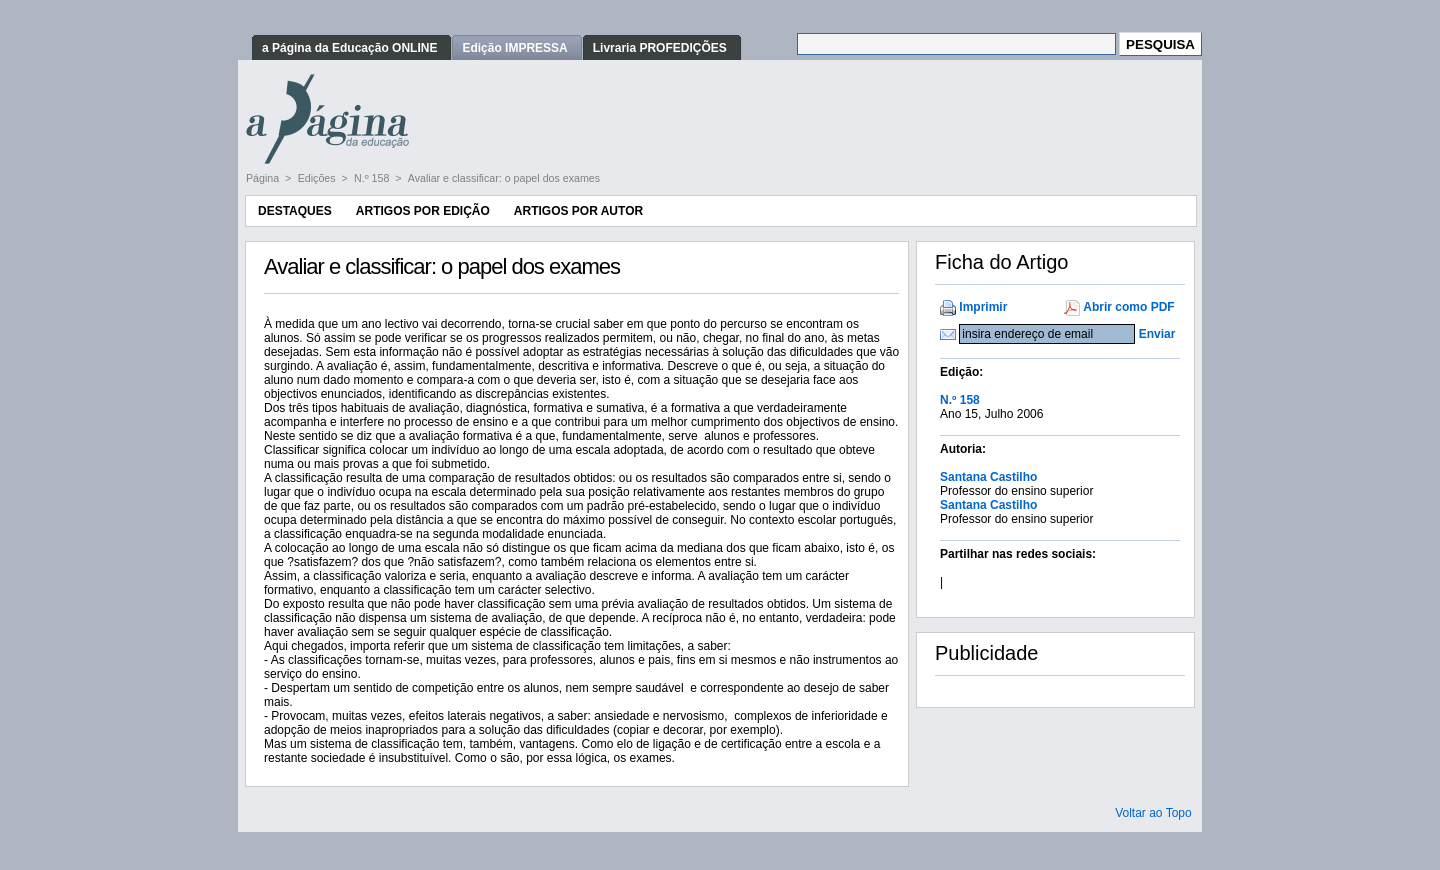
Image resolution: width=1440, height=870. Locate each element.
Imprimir (983, 307)
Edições (318, 178)
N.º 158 (373, 178)
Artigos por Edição (423, 211)
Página (264, 178)
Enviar (1157, 334)
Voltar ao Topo (1153, 813)
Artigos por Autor (578, 211)
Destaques (295, 211)
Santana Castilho (988, 477)
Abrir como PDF (1128, 307)
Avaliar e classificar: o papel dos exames (504, 178)
